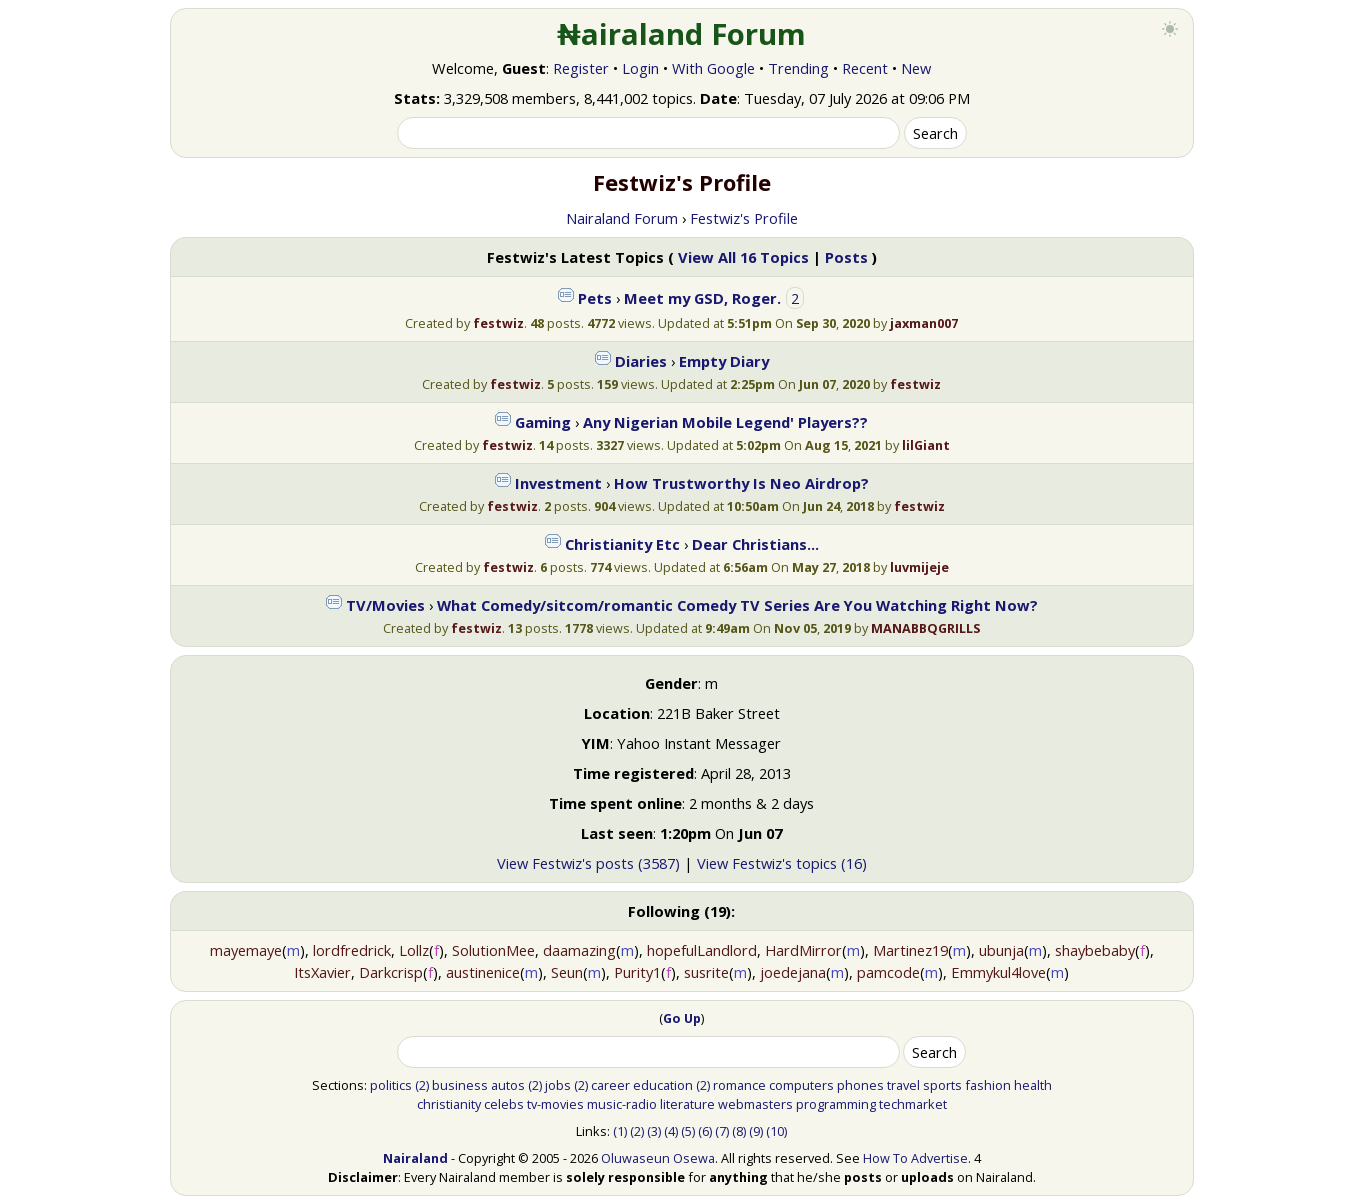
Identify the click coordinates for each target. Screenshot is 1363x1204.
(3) (654, 1131)
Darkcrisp (391, 972)
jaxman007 (924, 323)
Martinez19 (910, 950)
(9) (756, 1131)
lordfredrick (352, 950)
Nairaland (415, 1158)
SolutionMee (493, 950)
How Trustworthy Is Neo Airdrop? (741, 483)
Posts (846, 257)
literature (687, 1104)
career (610, 1085)
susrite (706, 972)
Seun (567, 972)
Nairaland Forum (622, 218)
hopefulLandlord (702, 950)
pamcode (888, 972)
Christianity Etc (622, 544)
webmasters (755, 1104)
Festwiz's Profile (744, 218)
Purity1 (637, 972)
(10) (776, 1131)
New (916, 68)
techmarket (913, 1104)
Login (640, 68)
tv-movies (555, 1104)
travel (903, 1085)
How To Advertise (915, 1158)
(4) (671, 1131)
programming (836, 1104)
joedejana (793, 972)
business (460, 1085)
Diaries (641, 361)
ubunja (1001, 950)
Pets (595, 298)
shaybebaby (1095, 950)
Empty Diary (724, 361)
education (663, 1085)
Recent (865, 68)
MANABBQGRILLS (925, 628)
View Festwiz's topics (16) (782, 863)
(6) (705, 1131)
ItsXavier (322, 972)
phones (860, 1085)
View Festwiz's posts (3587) (588, 863)
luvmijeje (919, 567)
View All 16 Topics (743, 257)
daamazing (579, 950)
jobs (558, 1085)
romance (739, 1085)
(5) (688, 1131)
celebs (504, 1104)
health (1033, 1085)
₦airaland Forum (681, 34)
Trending (798, 68)
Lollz (414, 950)
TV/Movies (385, 605)
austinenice (483, 972)
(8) (739, 1131)
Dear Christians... (755, 544)
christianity (449, 1104)
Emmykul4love (998, 972)
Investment (558, 483)
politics (391, 1085)
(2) (422, 1085)
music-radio (622, 1104)
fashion (988, 1085)
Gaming (543, 422)
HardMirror (803, 950)
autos (508, 1085)
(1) (620, 1131)
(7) (722, 1131)
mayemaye (246, 950)
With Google (713, 68)
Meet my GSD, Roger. (702, 298)
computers (801, 1085)
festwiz (498, 323)
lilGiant (926, 445)
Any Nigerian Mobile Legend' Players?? (725, 422)
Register (581, 68)
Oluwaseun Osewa (658, 1158)
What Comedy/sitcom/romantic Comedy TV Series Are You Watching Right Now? (737, 605)
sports (942, 1085)
